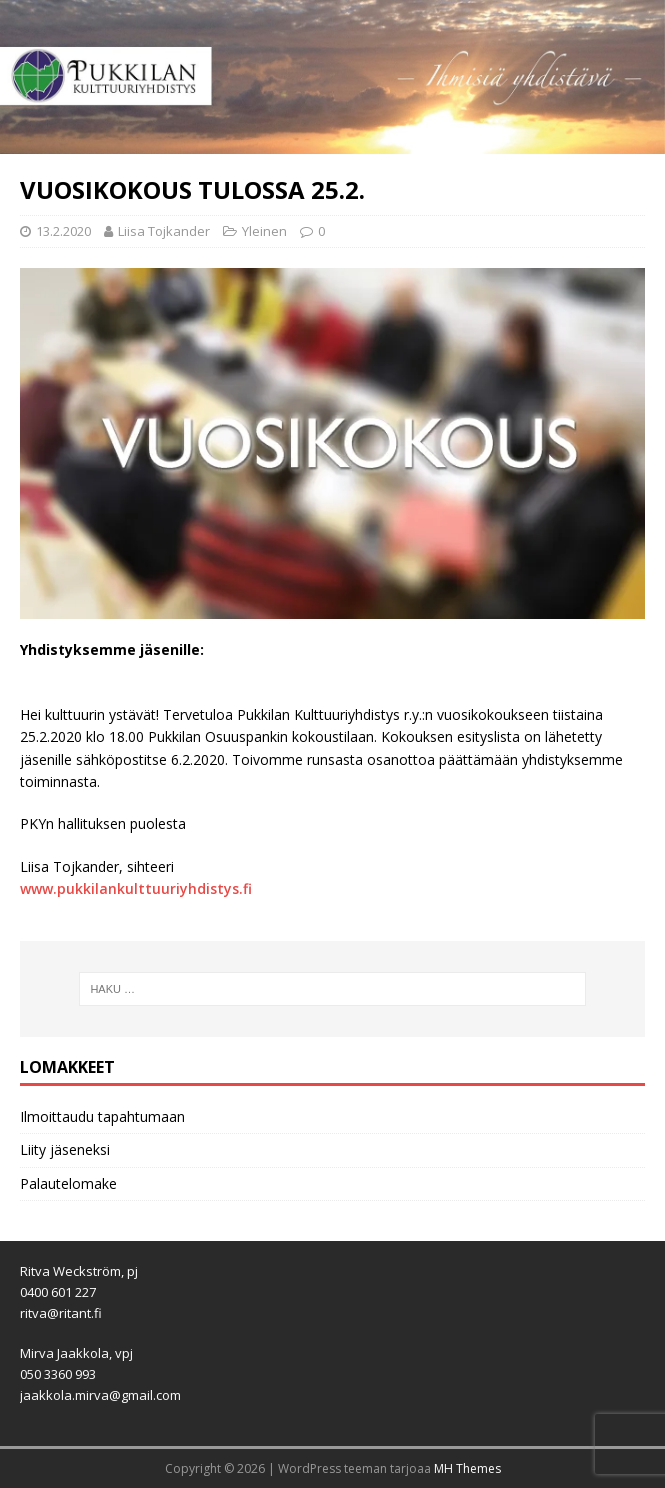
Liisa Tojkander (164, 231)
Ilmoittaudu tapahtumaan (102, 1116)
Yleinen (264, 231)
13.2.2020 (63, 231)
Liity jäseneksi (65, 1149)
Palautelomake (68, 1183)
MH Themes (467, 1468)
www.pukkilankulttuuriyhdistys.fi (136, 888)
